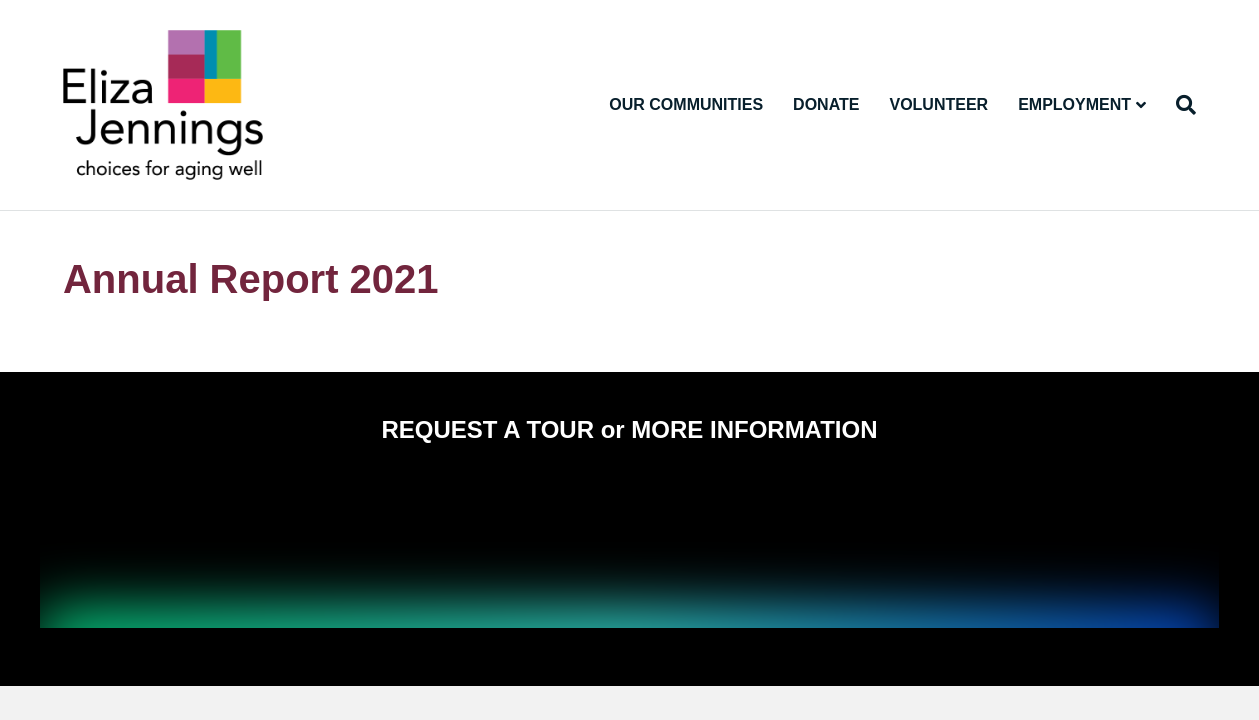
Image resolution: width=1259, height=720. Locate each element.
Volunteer (938, 104)
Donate (826, 104)
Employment (1074, 104)
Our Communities (686, 104)
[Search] (1178, 105)
